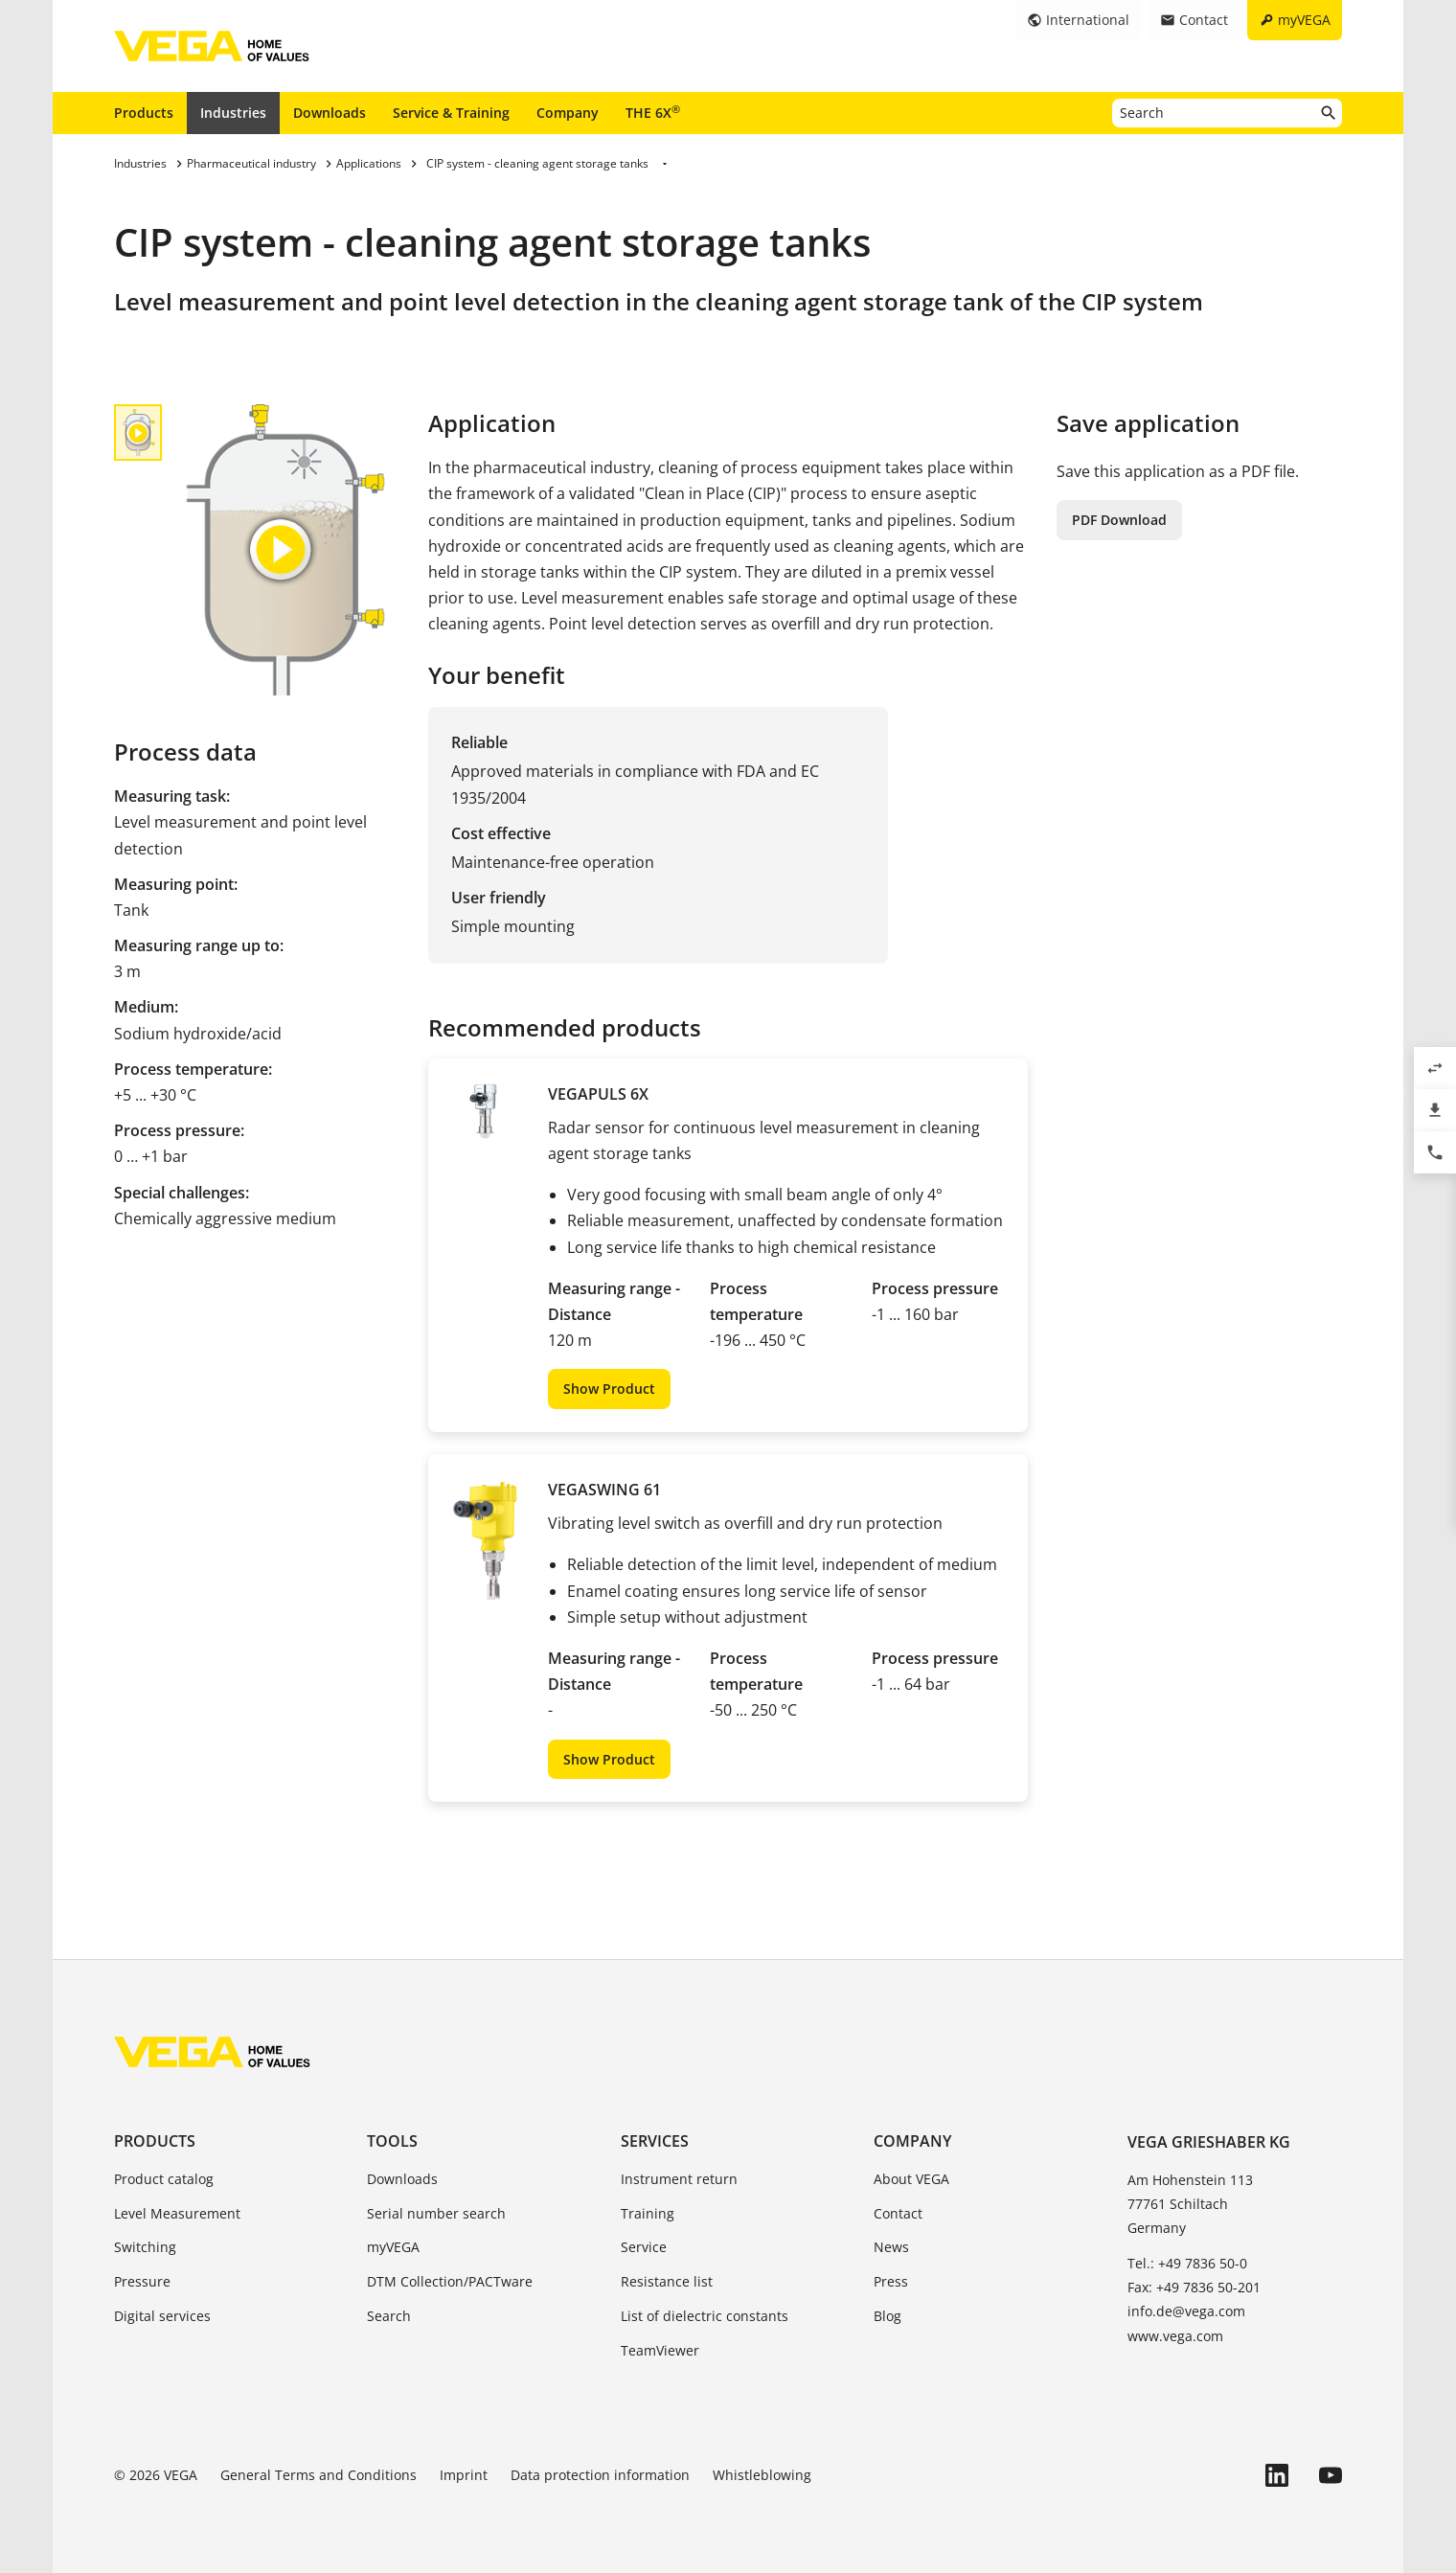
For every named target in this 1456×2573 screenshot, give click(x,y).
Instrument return (679, 2179)
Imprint (464, 2475)
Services (655, 2141)
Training (647, 2213)
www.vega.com (1175, 2336)
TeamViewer (660, 2350)
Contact (898, 2213)
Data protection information (600, 2475)
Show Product (609, 1388)
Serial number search (436, 2213)
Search (389, 2316)
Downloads (329, 112)
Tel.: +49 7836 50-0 (1187, 2263)
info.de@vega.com (1186, 2311)
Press (891, 2281)
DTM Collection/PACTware (450, 2281)
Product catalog (164, 2179)
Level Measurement (177, 2213)
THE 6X (653, 112)
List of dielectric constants (704, 2316)
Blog (887, 2316)
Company (567, 112)
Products (143, 112)
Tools (392, 2141)
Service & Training (451, 112)
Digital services (162, 2316)
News (891, 2247)
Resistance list (667, 2281)
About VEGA (911, 2179)
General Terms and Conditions (318, 2475)
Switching (145, 2247)
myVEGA (393, 2247)
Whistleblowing (762, 2475)
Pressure (142, 2281)
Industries (233, 112)
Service (644, 2247)
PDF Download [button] (1119, 520)
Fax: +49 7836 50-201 (1194, 2287)
